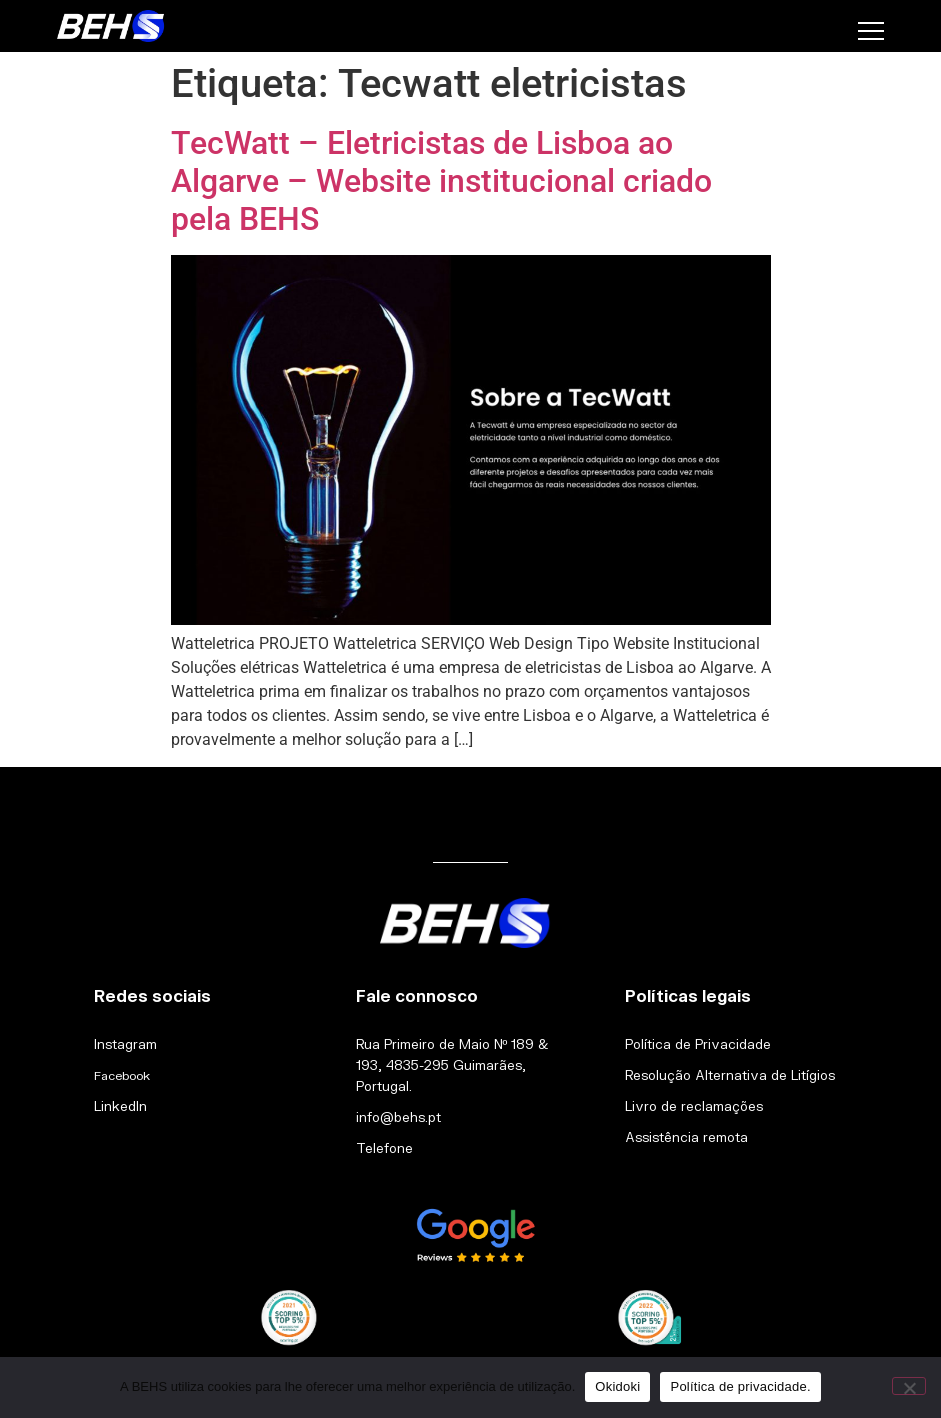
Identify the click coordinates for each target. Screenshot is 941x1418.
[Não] (909, 1386)
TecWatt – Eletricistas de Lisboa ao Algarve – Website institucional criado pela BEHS (441, 181)
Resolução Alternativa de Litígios (730, 1075)
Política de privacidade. (740, 1386)
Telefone (384, 1148)
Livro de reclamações (694, 1106)
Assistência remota (686, 1137)
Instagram (125, 1044)
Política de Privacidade (698, 1044)
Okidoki (617, 1386)
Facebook (122, 1075)
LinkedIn (120, 1106)
